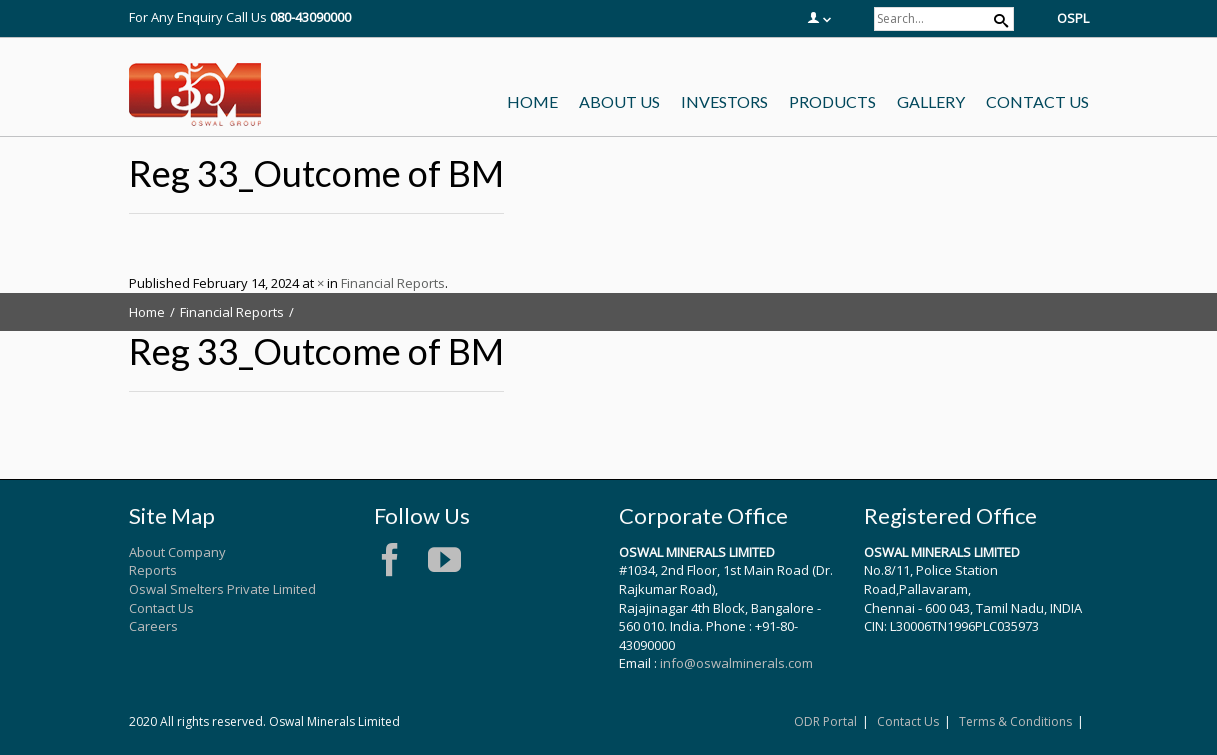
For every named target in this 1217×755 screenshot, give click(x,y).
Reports (153, 570)
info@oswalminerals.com (736, 663)
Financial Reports (393, 283)
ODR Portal (825, 721)
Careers (153, 626)
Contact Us (161, 608)
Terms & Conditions (1015, 721)
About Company (177, 552)
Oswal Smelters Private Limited (222, 589)
